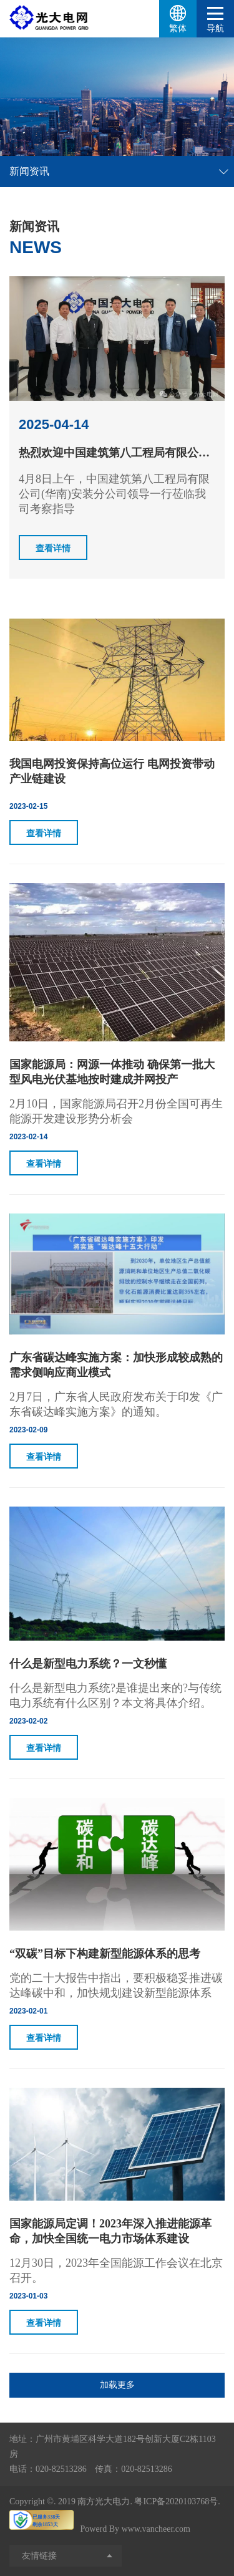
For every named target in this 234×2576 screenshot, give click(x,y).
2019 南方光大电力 (94, 2501)
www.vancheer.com (156, 2529)
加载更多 (117, 2385)
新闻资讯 (29, 171)
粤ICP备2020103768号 (176, 2501)
